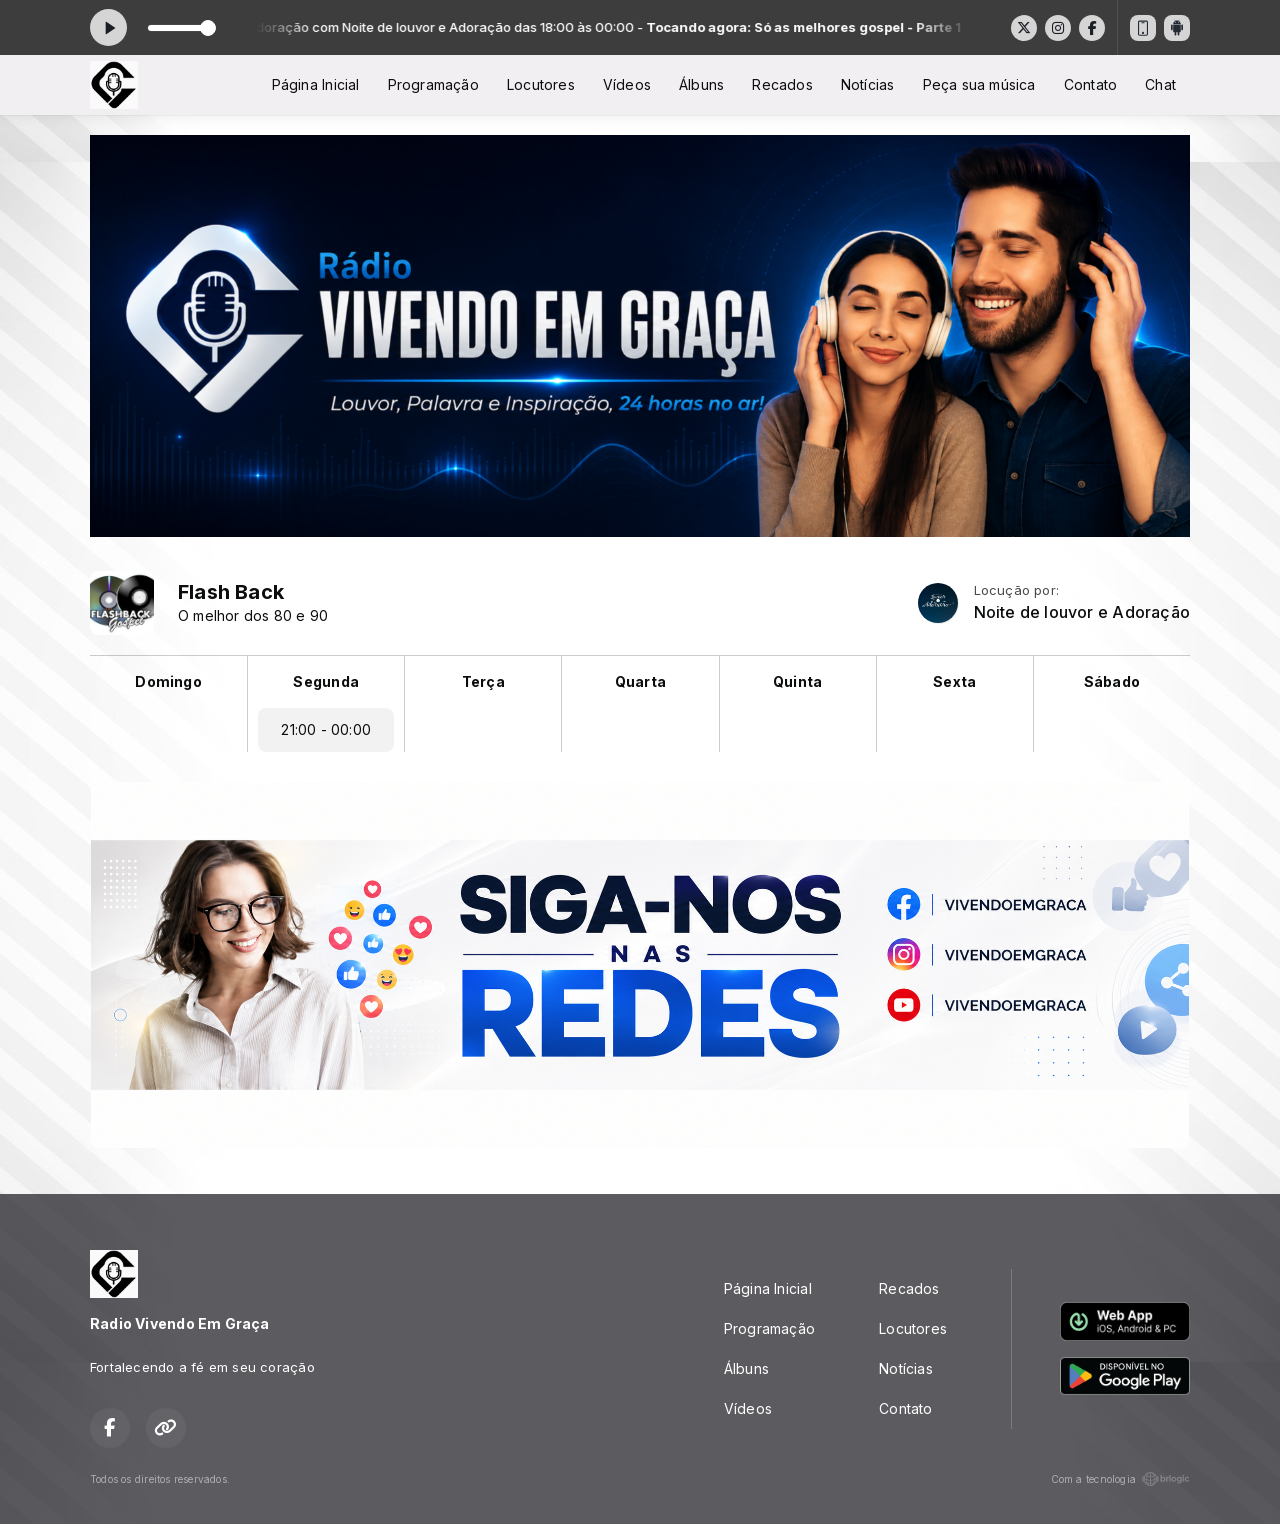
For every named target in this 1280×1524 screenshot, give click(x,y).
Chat (1160, 84)
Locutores (541, 84)
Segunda (325, 681)
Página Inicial (316, 84)
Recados (782, 84)
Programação (433, 84)
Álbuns (701, 84)
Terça (483, 681)
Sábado (1112, 681)
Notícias (868, 84)
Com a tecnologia (1120, 1479)
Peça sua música (979, 84)
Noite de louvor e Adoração (1082, 612)
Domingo (168, 681)
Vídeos (627, 84)
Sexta (954, 681)
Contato (1090, 84)
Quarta (640, 681)
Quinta (797, 681)
